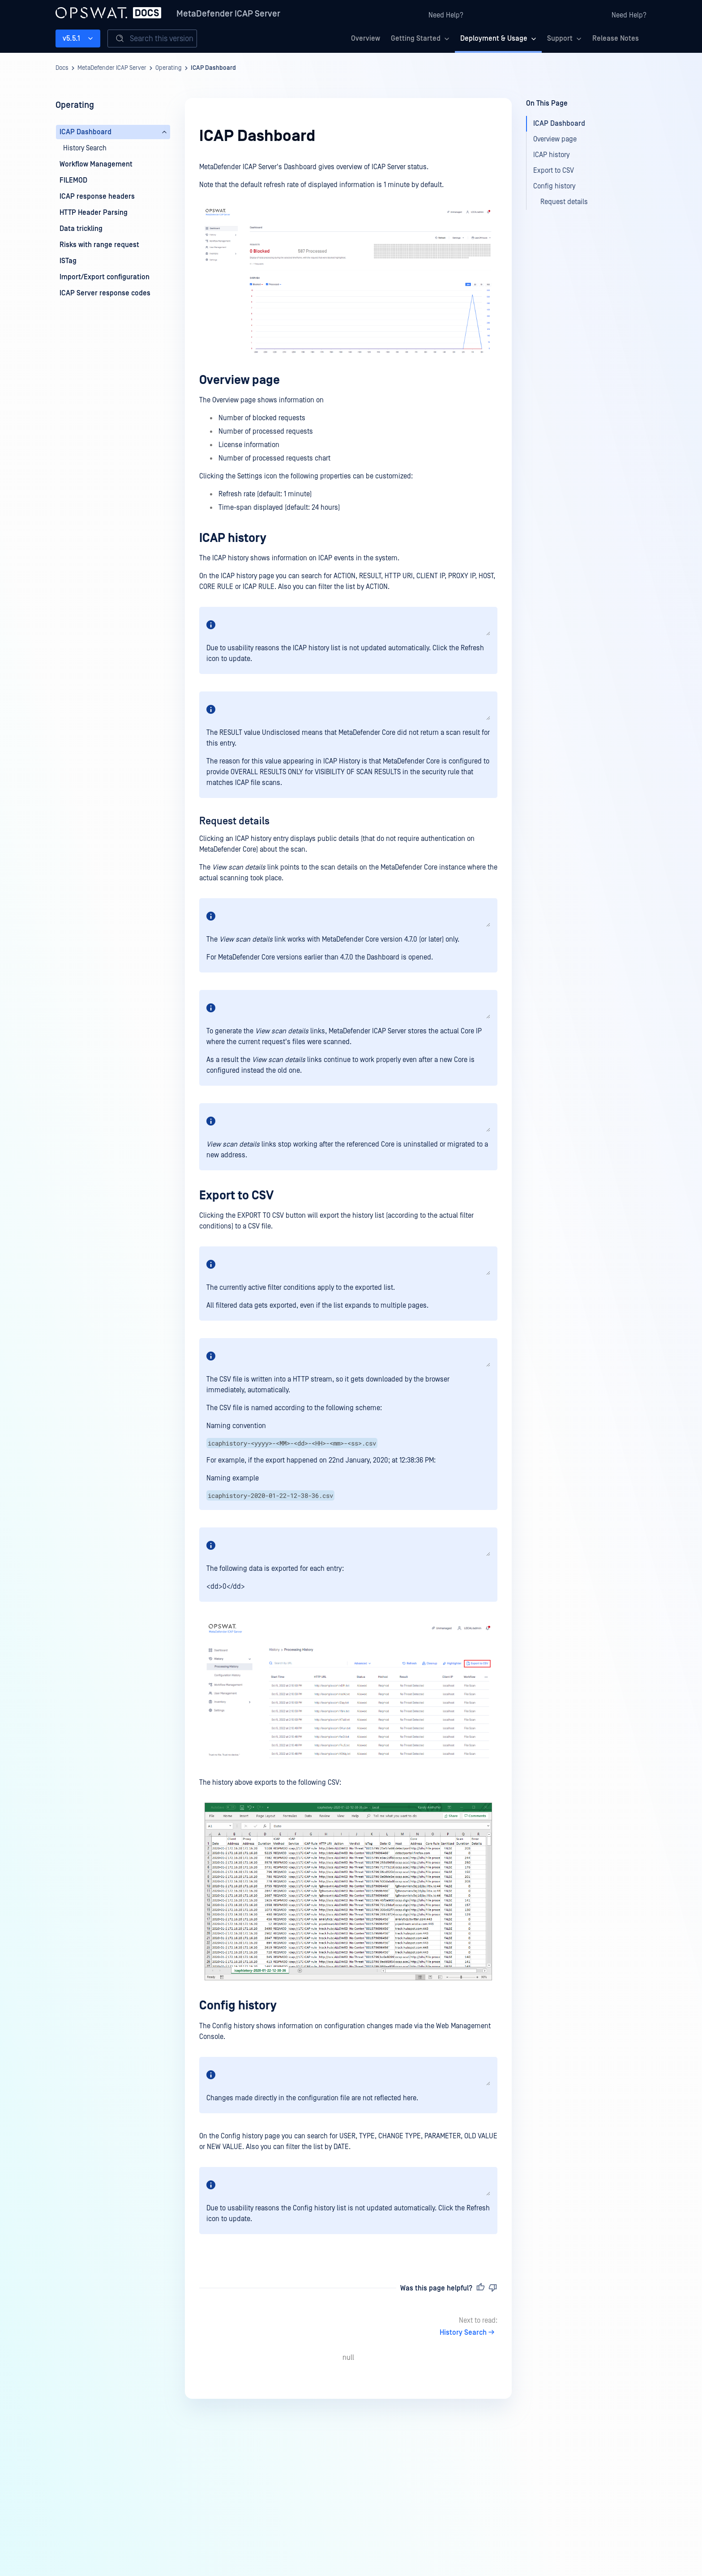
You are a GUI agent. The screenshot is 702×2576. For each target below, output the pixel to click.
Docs (62, 68)
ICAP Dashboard (213, 68)
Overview (365, 38)
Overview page (239, 380)
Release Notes (615, 38)
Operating (168, 68)
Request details (234, 821)
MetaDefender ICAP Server (228, 14)
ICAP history (232, 538)
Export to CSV (236, 1196)
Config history (238, 2006)
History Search (468, 2333)
